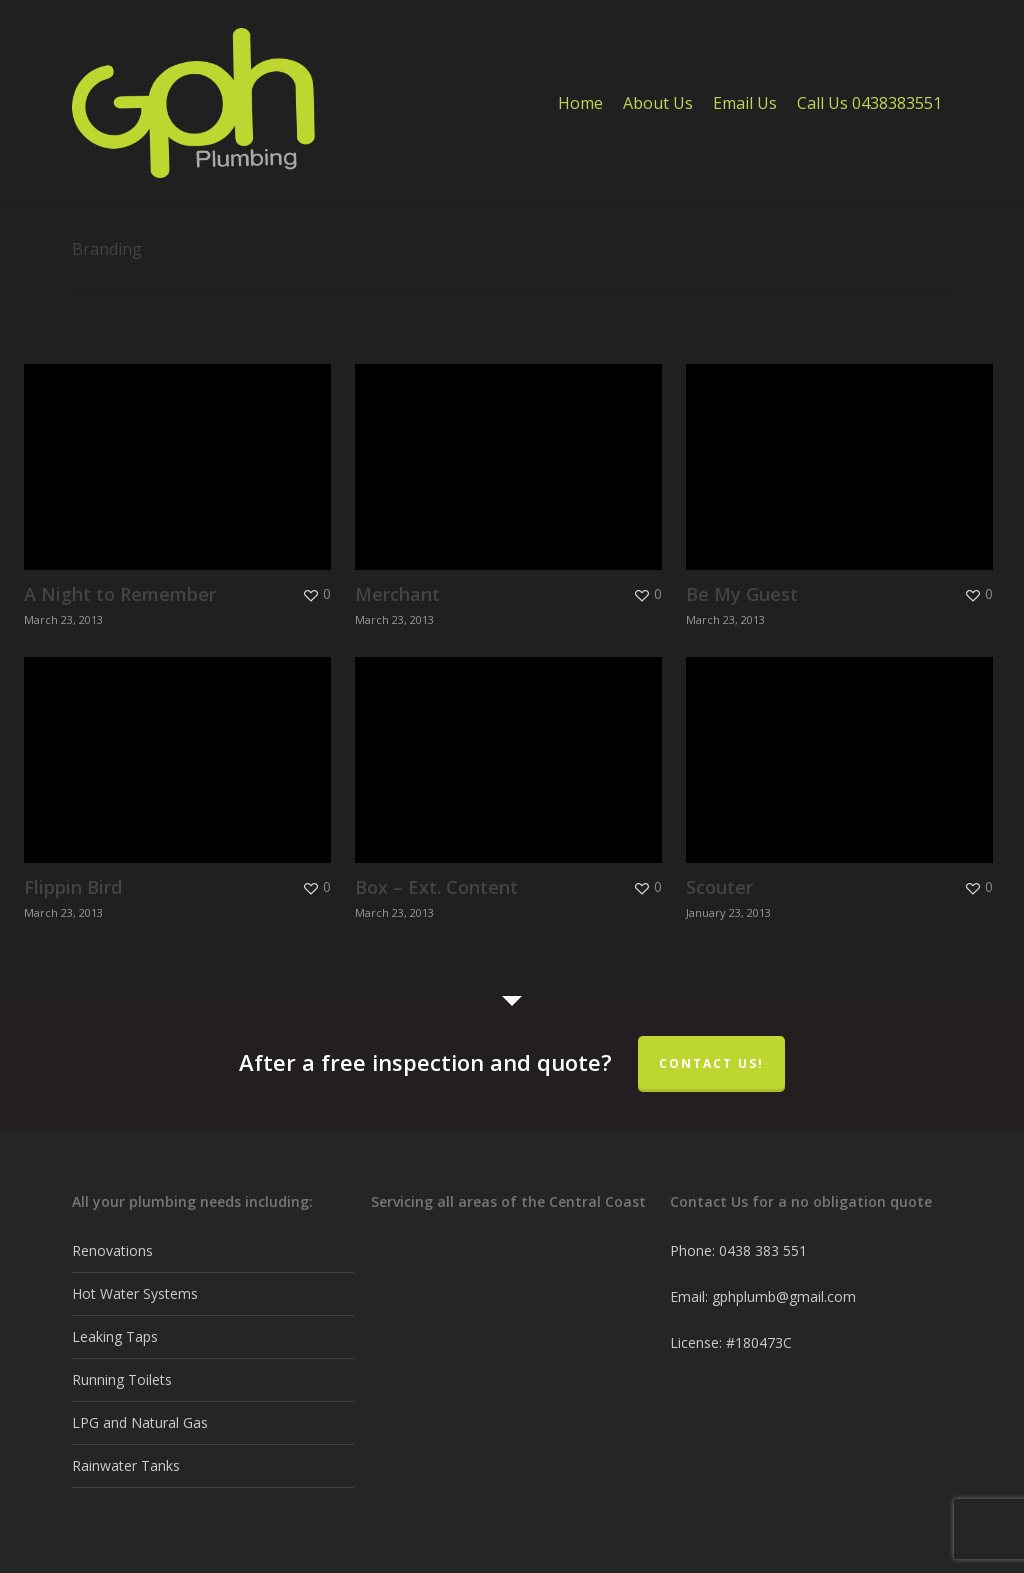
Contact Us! (711, 1063)
